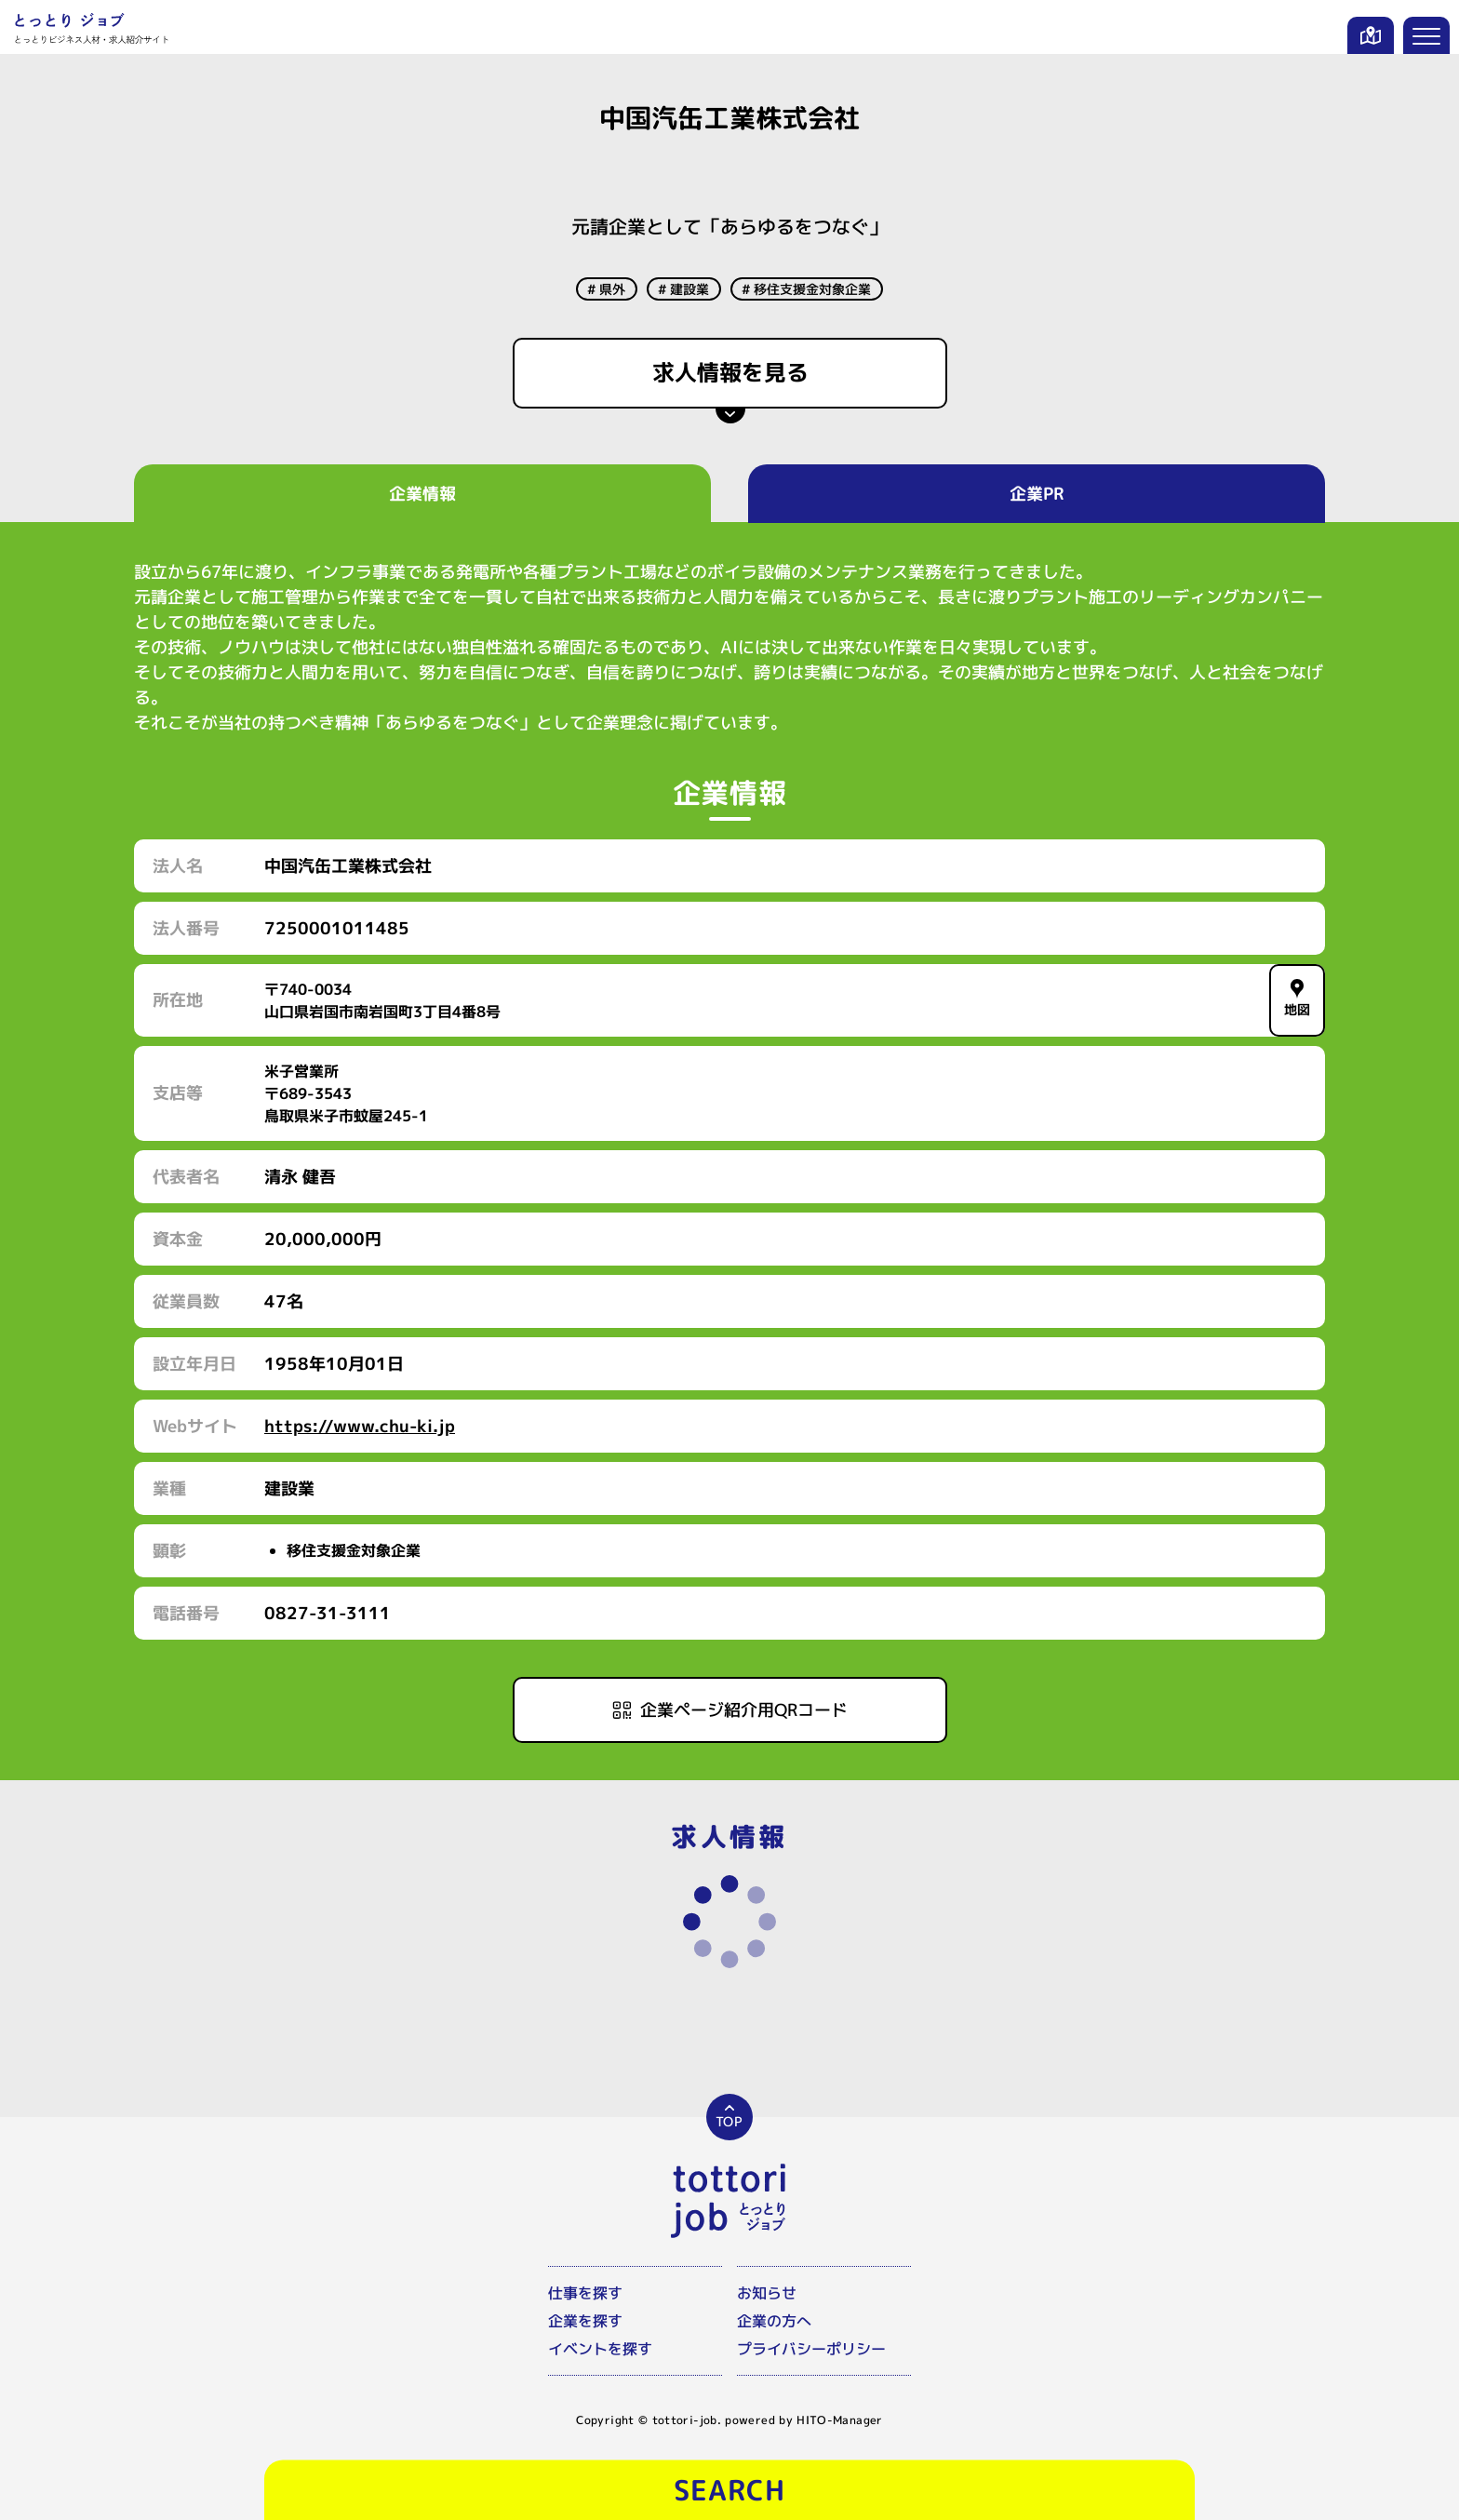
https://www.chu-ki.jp (359, 1426)
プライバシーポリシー (811, 2349)
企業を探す (585, 2321)
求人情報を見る (729, 372)
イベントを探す (600, 2349)
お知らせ (766, 2293)
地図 (1297, 998)
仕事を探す (585, 2293)
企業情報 (422, 493)
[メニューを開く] (1426, 35)
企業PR (1037, 493)
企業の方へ (774, 2321)
